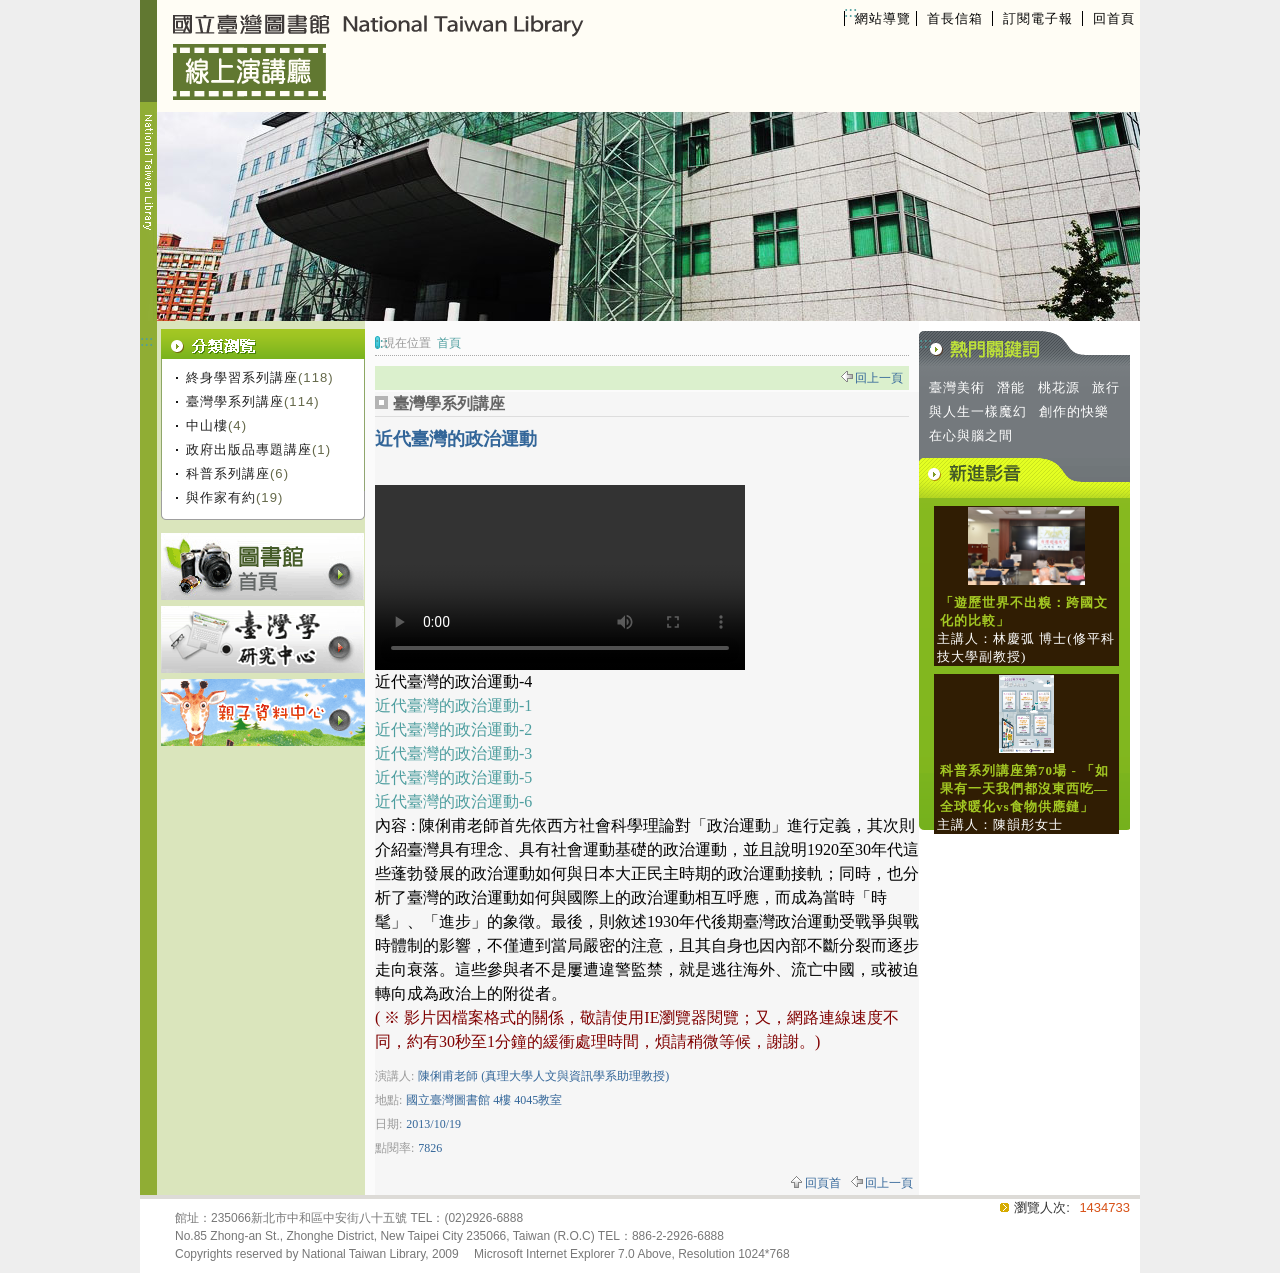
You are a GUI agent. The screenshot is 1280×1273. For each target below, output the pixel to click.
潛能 (1011, 387)
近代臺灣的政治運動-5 (453, 777)
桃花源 (1059, 387)
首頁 (449, 343)
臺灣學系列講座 (235, 401)
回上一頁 (879, 378)
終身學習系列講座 (242, 377)
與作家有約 (221, 497)
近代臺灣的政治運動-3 (453, 753)
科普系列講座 (228, 473)
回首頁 (1114, 18)
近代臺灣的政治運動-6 (453, 801)
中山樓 (207, 425)
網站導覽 (883, 18)
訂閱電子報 (1038, 18)
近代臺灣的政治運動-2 (453, 729)
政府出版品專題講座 (249, 449)
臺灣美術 (957, 387)
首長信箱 (955, 18)
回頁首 (823, 1183)
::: (850, 11)
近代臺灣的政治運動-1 (453, 705)
